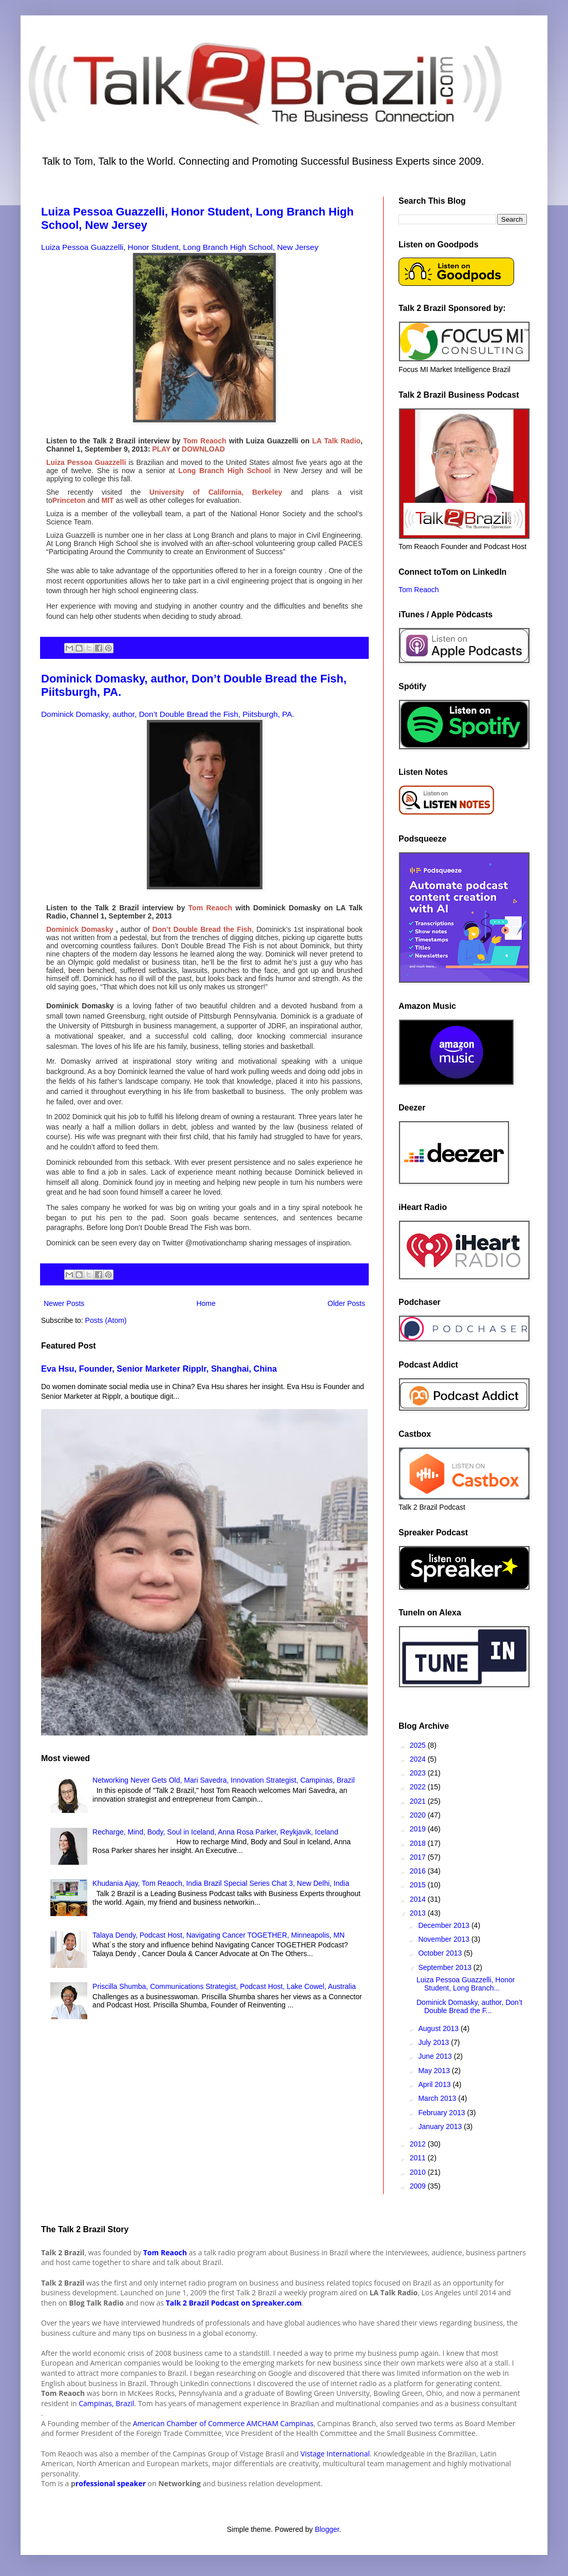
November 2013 (444, 1939)
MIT (107, 500)
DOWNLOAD (203, 449)
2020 (419, 1815)
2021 (419, 1801)
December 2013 (444, 1925)
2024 (419, 1759)
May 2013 (434, 2070)
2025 (419, 1745)
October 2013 (441, 1953)
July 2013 (434, 2042)
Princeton (69, 500)
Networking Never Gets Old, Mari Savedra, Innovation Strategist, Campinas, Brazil (223, 1780)
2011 (419, 2158)
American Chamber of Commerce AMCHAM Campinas (223, 2423)
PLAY (161, 449)
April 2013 (435, 2084)
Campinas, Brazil (106, 2403)
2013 (419, 1913)
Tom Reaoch (204, 441)
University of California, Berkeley (211, 492)
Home (205, 1303)
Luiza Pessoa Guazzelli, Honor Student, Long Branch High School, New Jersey (179, 247)
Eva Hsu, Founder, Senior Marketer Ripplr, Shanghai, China (159, 1368)
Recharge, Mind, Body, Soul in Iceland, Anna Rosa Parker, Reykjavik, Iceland (215, 1832)
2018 (419, 1843)
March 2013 (438, 2098)
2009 (419, 2186)
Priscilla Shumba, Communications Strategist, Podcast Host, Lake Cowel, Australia (224, 1986)
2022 (419, 1787)
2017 (419, 1857)
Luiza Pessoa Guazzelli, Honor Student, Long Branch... (465, 1984)
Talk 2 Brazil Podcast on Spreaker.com (234, 2303)
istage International (337, 2453)
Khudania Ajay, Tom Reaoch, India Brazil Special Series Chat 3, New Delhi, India (220, 1883)
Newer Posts (64, 1303)
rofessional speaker (110, 2483)
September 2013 (445, 1967)
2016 (419, 1871)
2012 (419, 2144)
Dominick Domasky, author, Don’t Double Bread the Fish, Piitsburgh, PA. (167, 714)
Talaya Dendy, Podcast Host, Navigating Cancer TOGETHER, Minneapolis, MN (218, 1935)
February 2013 (442, 2113)
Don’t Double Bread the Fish (202, 929)
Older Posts (346, 1303)
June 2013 (435, 2056)
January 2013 (441, 2126)
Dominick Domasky (79, 929)
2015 (419, 1885)
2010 (419, 2172)
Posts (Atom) (106, 1320)
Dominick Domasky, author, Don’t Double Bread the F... (469, 2006)
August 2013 (439, 2028)
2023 (419, 1773)
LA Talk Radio (335, 441)
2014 (419, 1899)
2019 (419, 1829)
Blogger (327, 2529)
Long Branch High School (224, 470)
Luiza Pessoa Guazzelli (86, 462)
